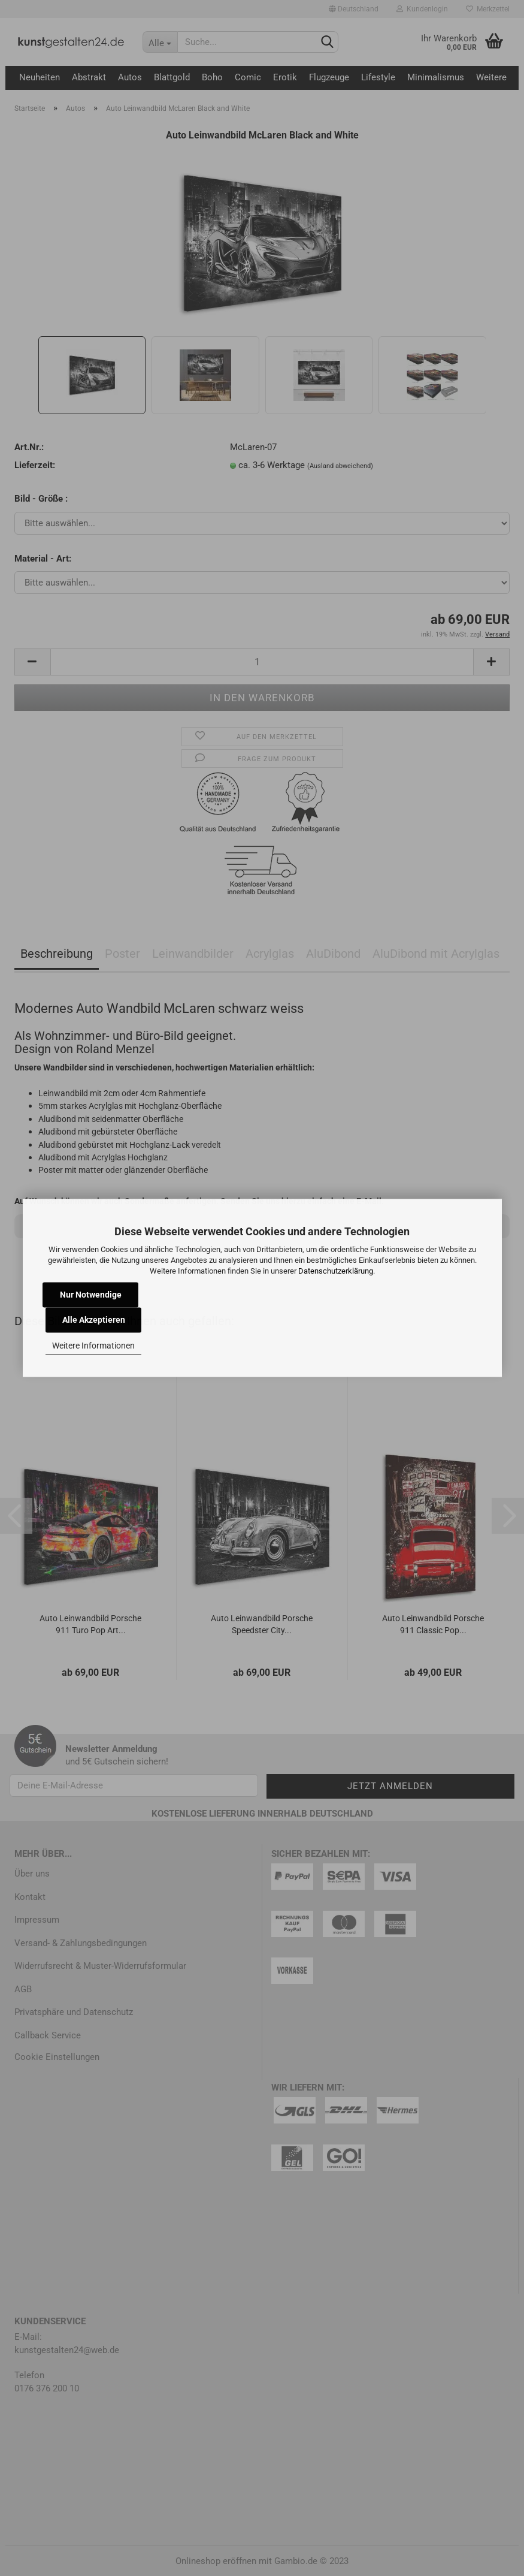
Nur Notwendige (91, 1295)
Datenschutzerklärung (335, 1270)
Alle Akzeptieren (93, 1320)
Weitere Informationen (93, 1345)
